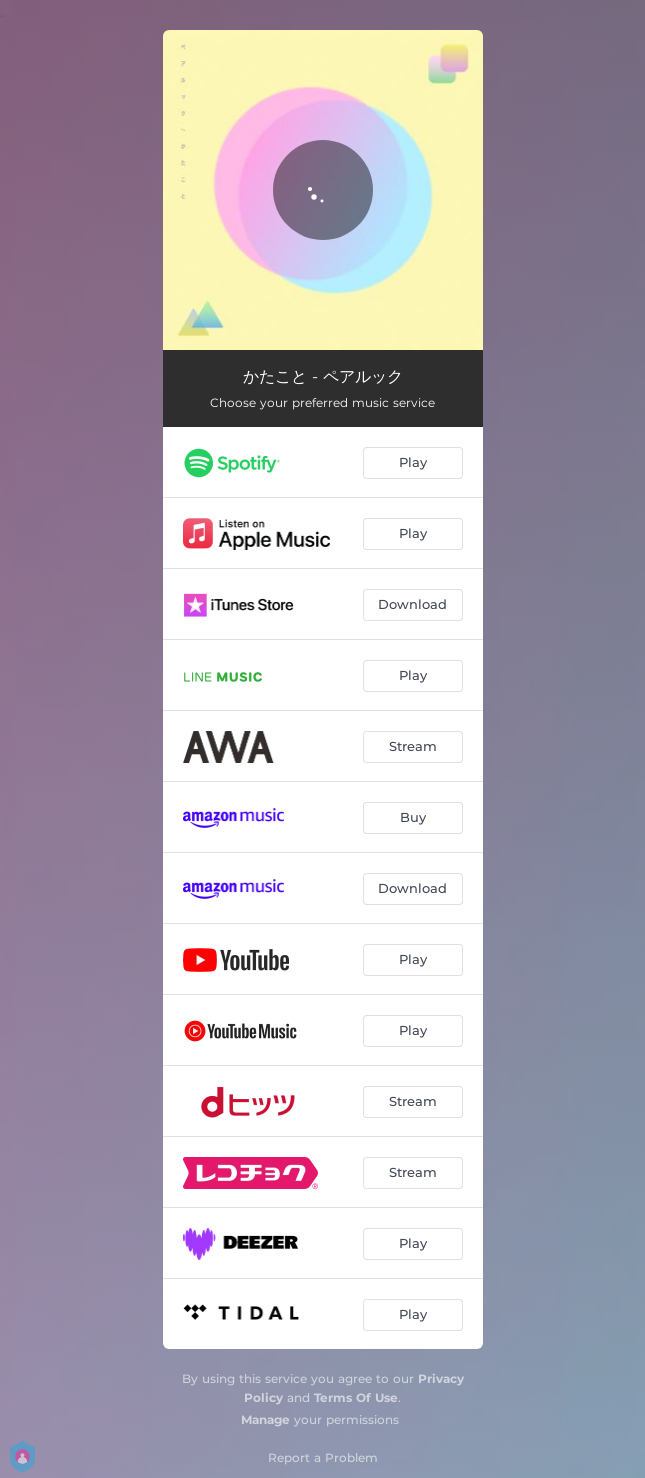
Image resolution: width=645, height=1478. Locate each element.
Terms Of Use (356, 1397)
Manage (265, 1419)
